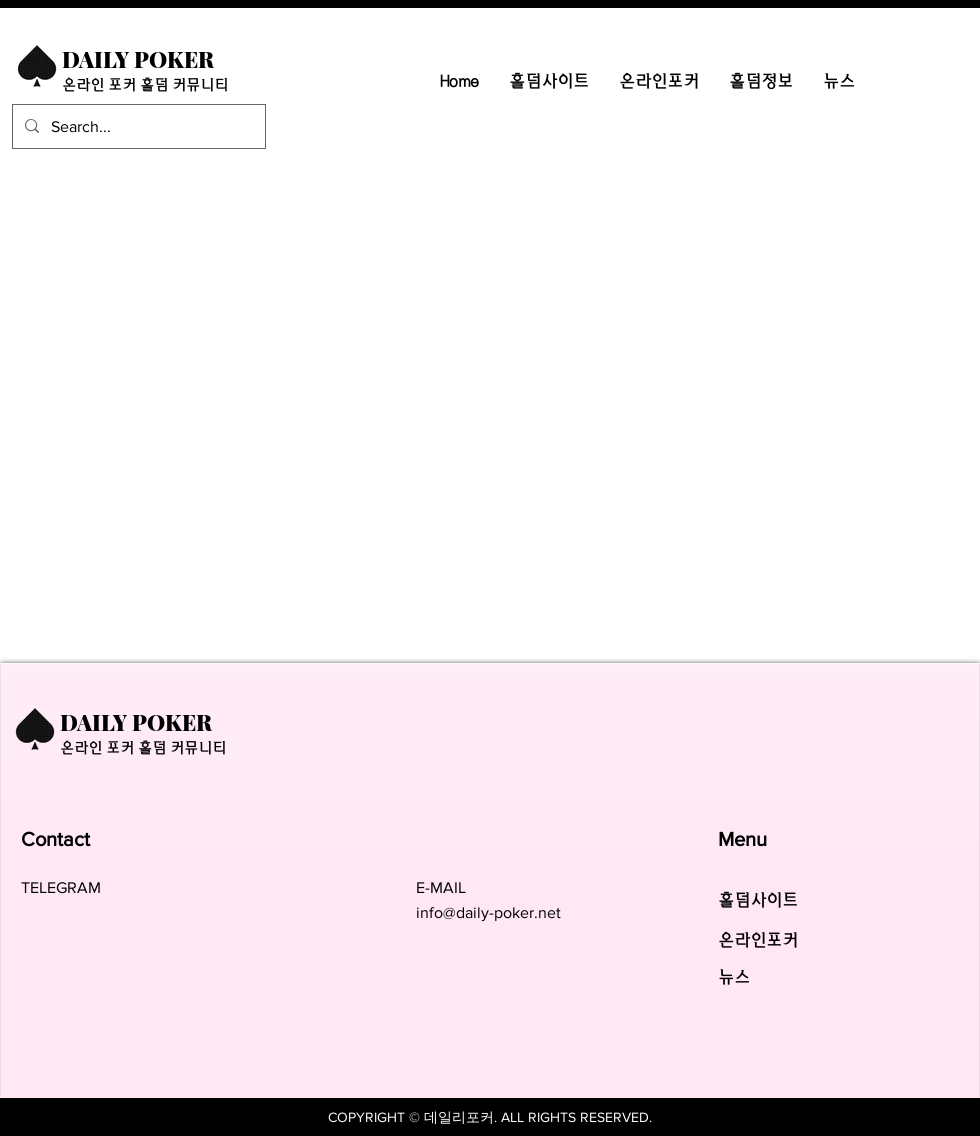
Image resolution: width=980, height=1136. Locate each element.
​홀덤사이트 (758, 900)
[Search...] (137, 126)
